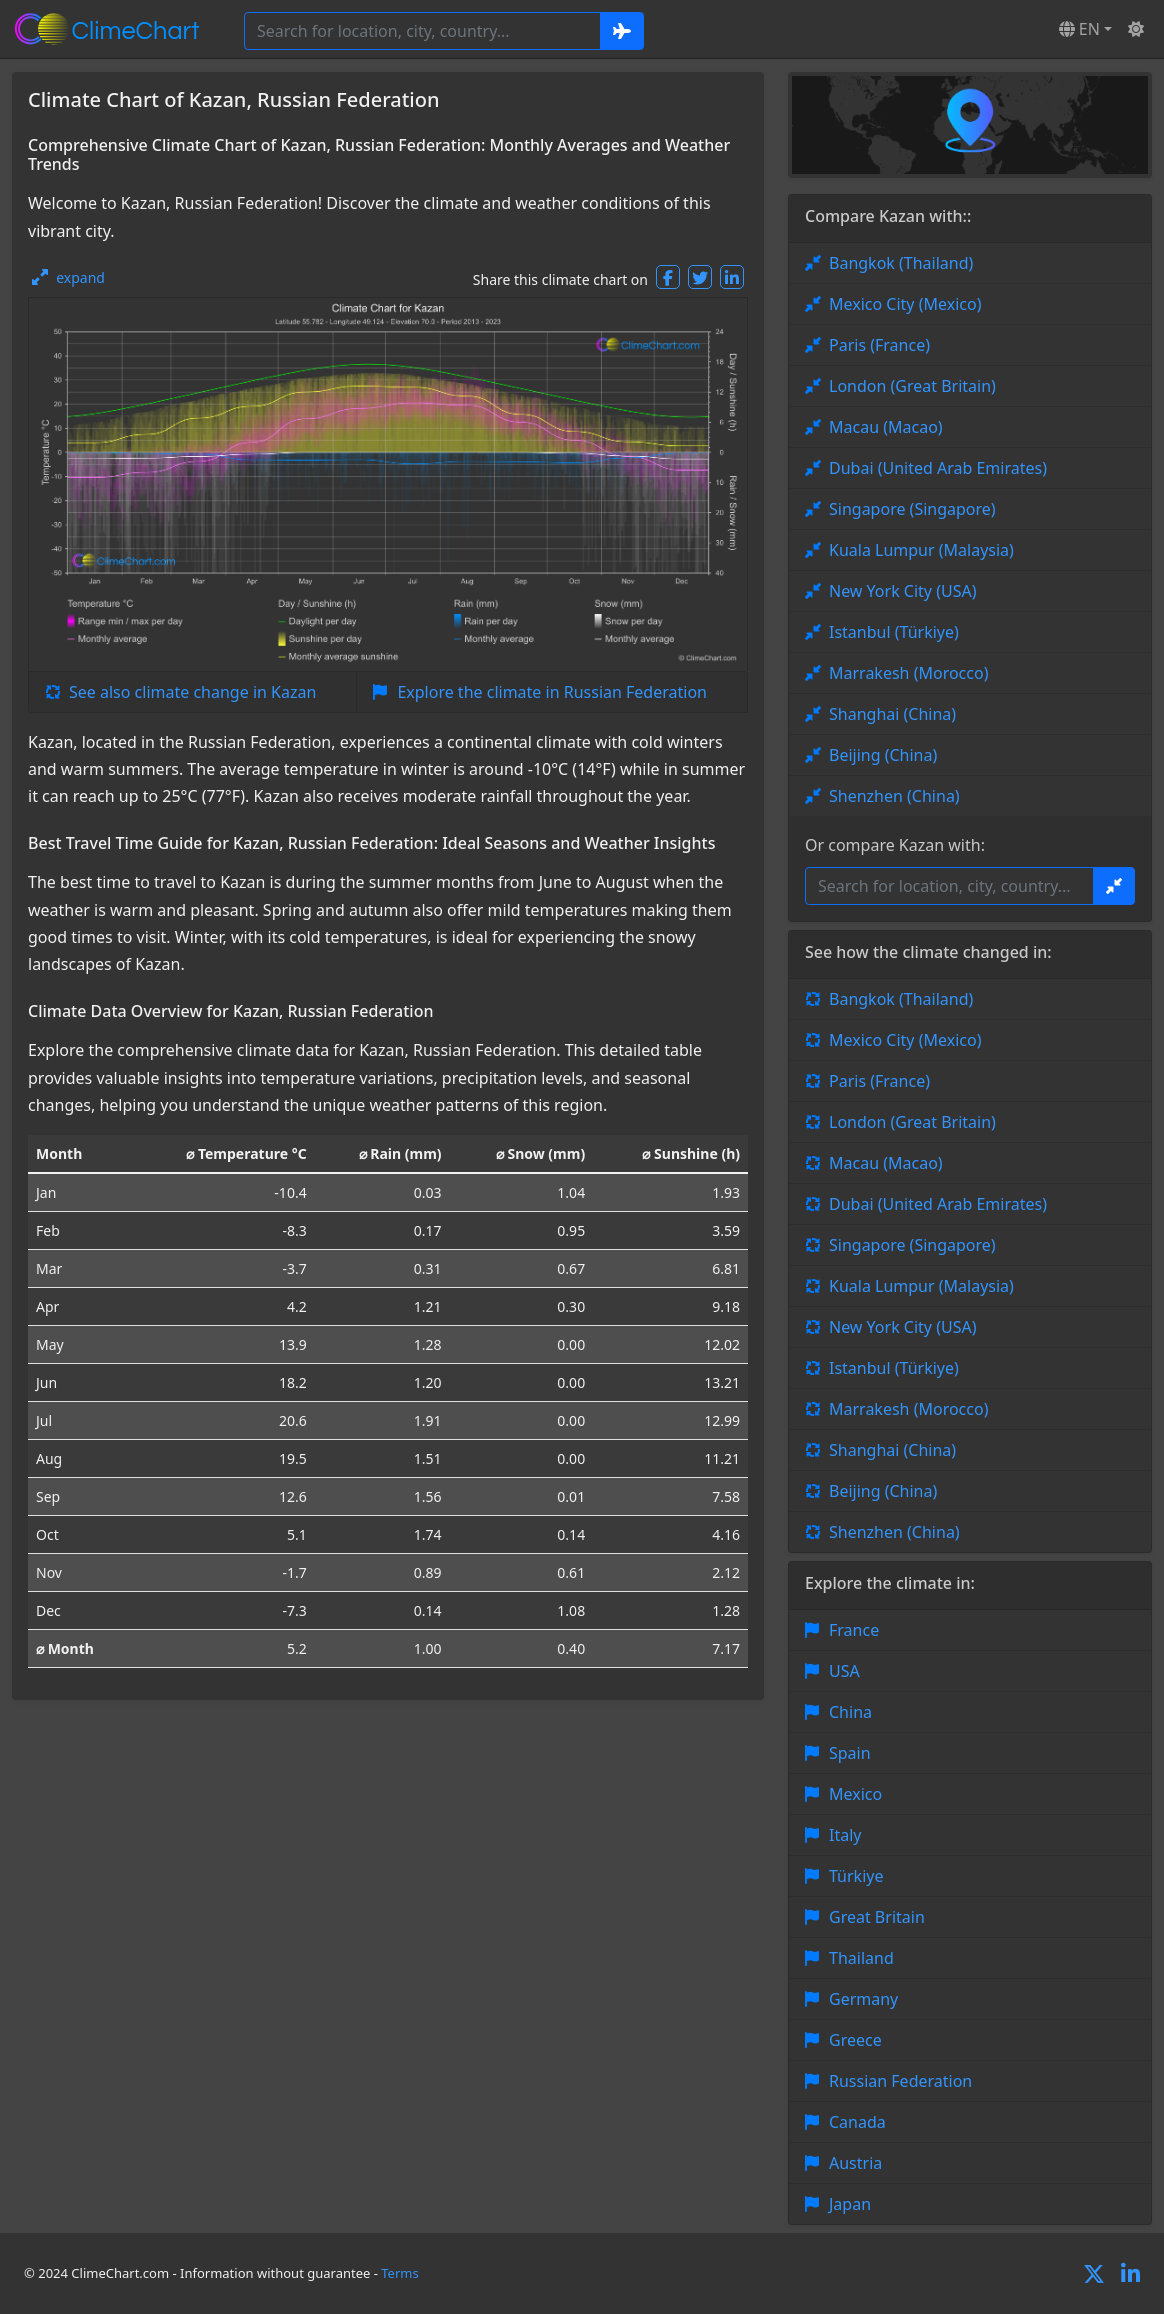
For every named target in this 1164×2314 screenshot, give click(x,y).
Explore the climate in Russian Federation (552, 692)
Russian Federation (900, 2081)
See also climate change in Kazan (192, 692)
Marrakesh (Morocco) (908, 673)
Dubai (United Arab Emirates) (938, 468)
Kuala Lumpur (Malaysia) (921, 550)
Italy (845, 1835)
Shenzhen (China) (894, 796)
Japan (850, 2204)
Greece (855, 2040)
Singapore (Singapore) (912, 509)
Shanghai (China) (892, 714)
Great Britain (877, 1917)
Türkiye (856, 1876)
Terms (399, 2273)
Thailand (861, 1958)
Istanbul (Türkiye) (894, 632)
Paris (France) (879, 345)
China (850, 1712)
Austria (855, 2163)
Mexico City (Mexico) (905, 304)
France (854, 1630)
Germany (863, 1999)
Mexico (855, 1794)
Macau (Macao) (886, 427)
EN (1079, 29)
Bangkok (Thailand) (901, 263)
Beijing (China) (883, 755)
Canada (857, 2122)
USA (844, 1671)
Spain (850, 1753)
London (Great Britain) (912, 386)
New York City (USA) (903, 591)
